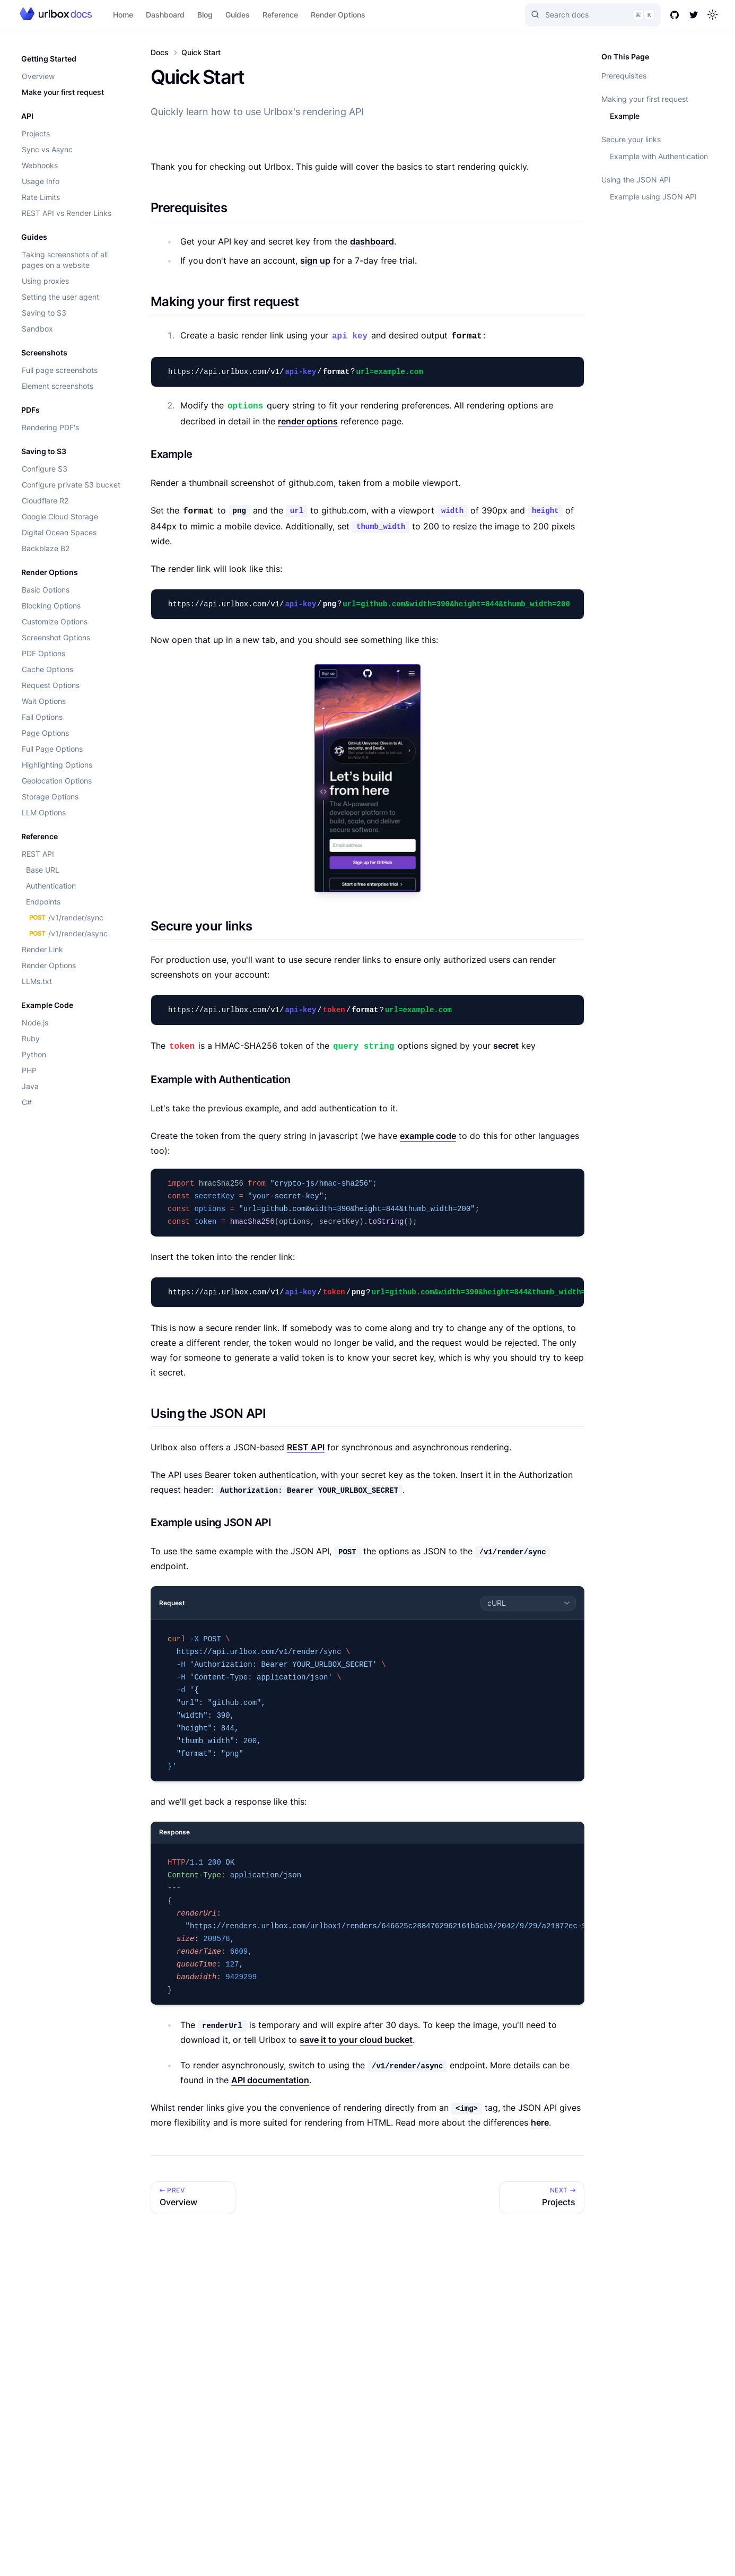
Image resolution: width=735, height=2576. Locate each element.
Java (30, 1086)
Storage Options (50, 796)
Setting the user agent (60, 296)
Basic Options (45, 589)
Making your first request (644, 98)
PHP (29, 1070)
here (540, 2122)
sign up (315, 260)
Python (34, 1054)
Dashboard (165, 14)
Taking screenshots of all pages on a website (65, 259)
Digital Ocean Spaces (59, 532)
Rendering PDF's (50, 427)
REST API (38, 853)
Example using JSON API (653, 196)
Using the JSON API (636, 179)
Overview (38, 76)
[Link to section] (236, 207)
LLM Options (44, 812)
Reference (280, 14)
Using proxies (45, 280)
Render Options (338, 14)
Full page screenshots (60, 370)
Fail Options (42, 716)
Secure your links (631, 139)
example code (428, 1135)
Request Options (51, 685)
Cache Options (47, 669)
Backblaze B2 (45, 548)
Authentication (51, 885)
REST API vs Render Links (66, 212)
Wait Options (44, 701)
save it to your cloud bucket (356, 2039)
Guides (237, 14)
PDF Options (43, 653)
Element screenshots (57, 385)
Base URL (42, 869)
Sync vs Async (47, 149)
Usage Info (40, 181)
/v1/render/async (67, 933)
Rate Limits (41, 197)
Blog (205, 14)
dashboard (372, 241)
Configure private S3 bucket (71, 484)
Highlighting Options (57, 764)
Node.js (35, 1022)
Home (123, 14)
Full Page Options (52, 748)
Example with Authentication (659, 156)
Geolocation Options (57, 780)
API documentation (270, 2080)
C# (27, 1102)
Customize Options (55, 621)
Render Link (42, 949)
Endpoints (43, 901)
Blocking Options (51, 605)
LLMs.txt (37, 981)
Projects (36, 133)
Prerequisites (623, 75)
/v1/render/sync (64, 917)
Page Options (45, 732)
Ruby (31, 1038)
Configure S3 (44, 468)
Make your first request (63, 92)
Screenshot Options (56, 637)
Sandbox (37, 328)
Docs (160, 52)
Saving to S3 (44, 312)
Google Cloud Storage (60, 516)
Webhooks (40, 165)
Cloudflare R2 (45, 500)
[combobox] (528, 1603)
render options (308, 421)
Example (625, 115)
